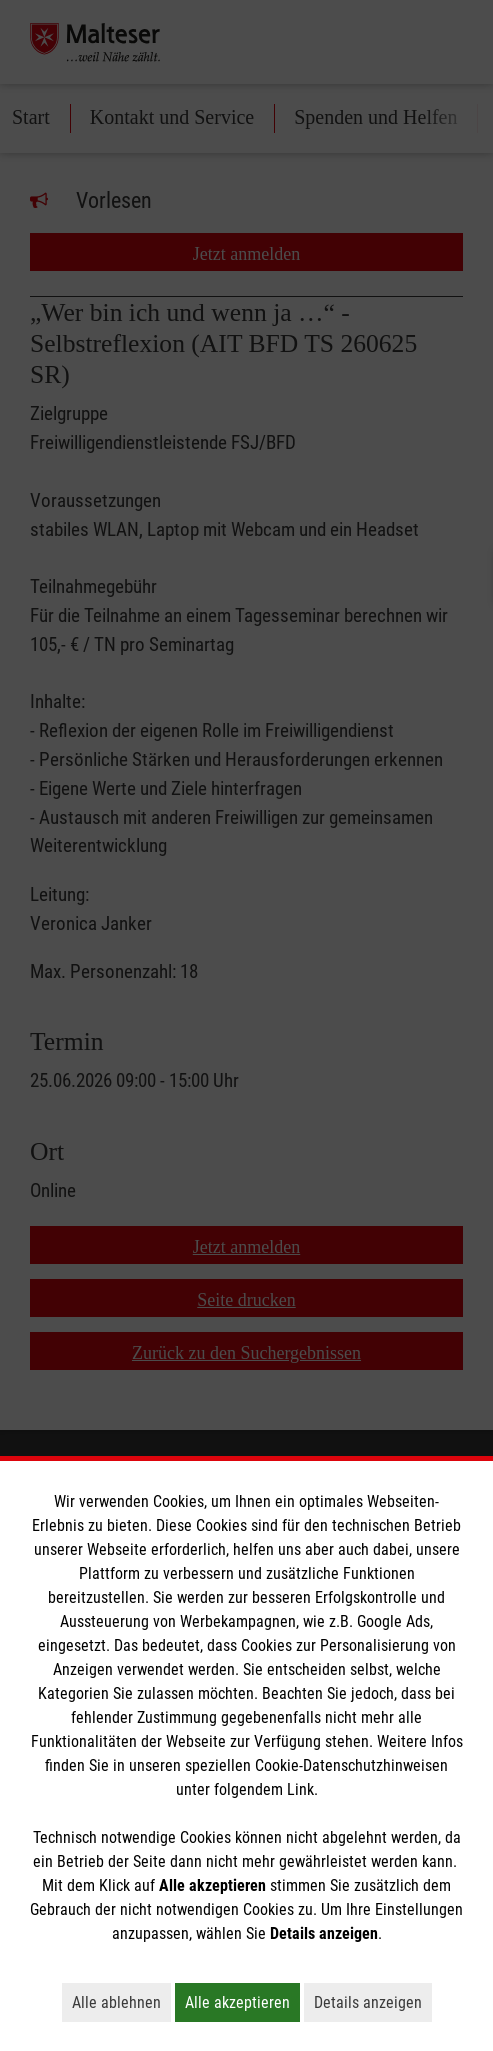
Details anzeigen (373, 2002)
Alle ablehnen (121, 2002)
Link (300, 1789)
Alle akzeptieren (242, 2002)
